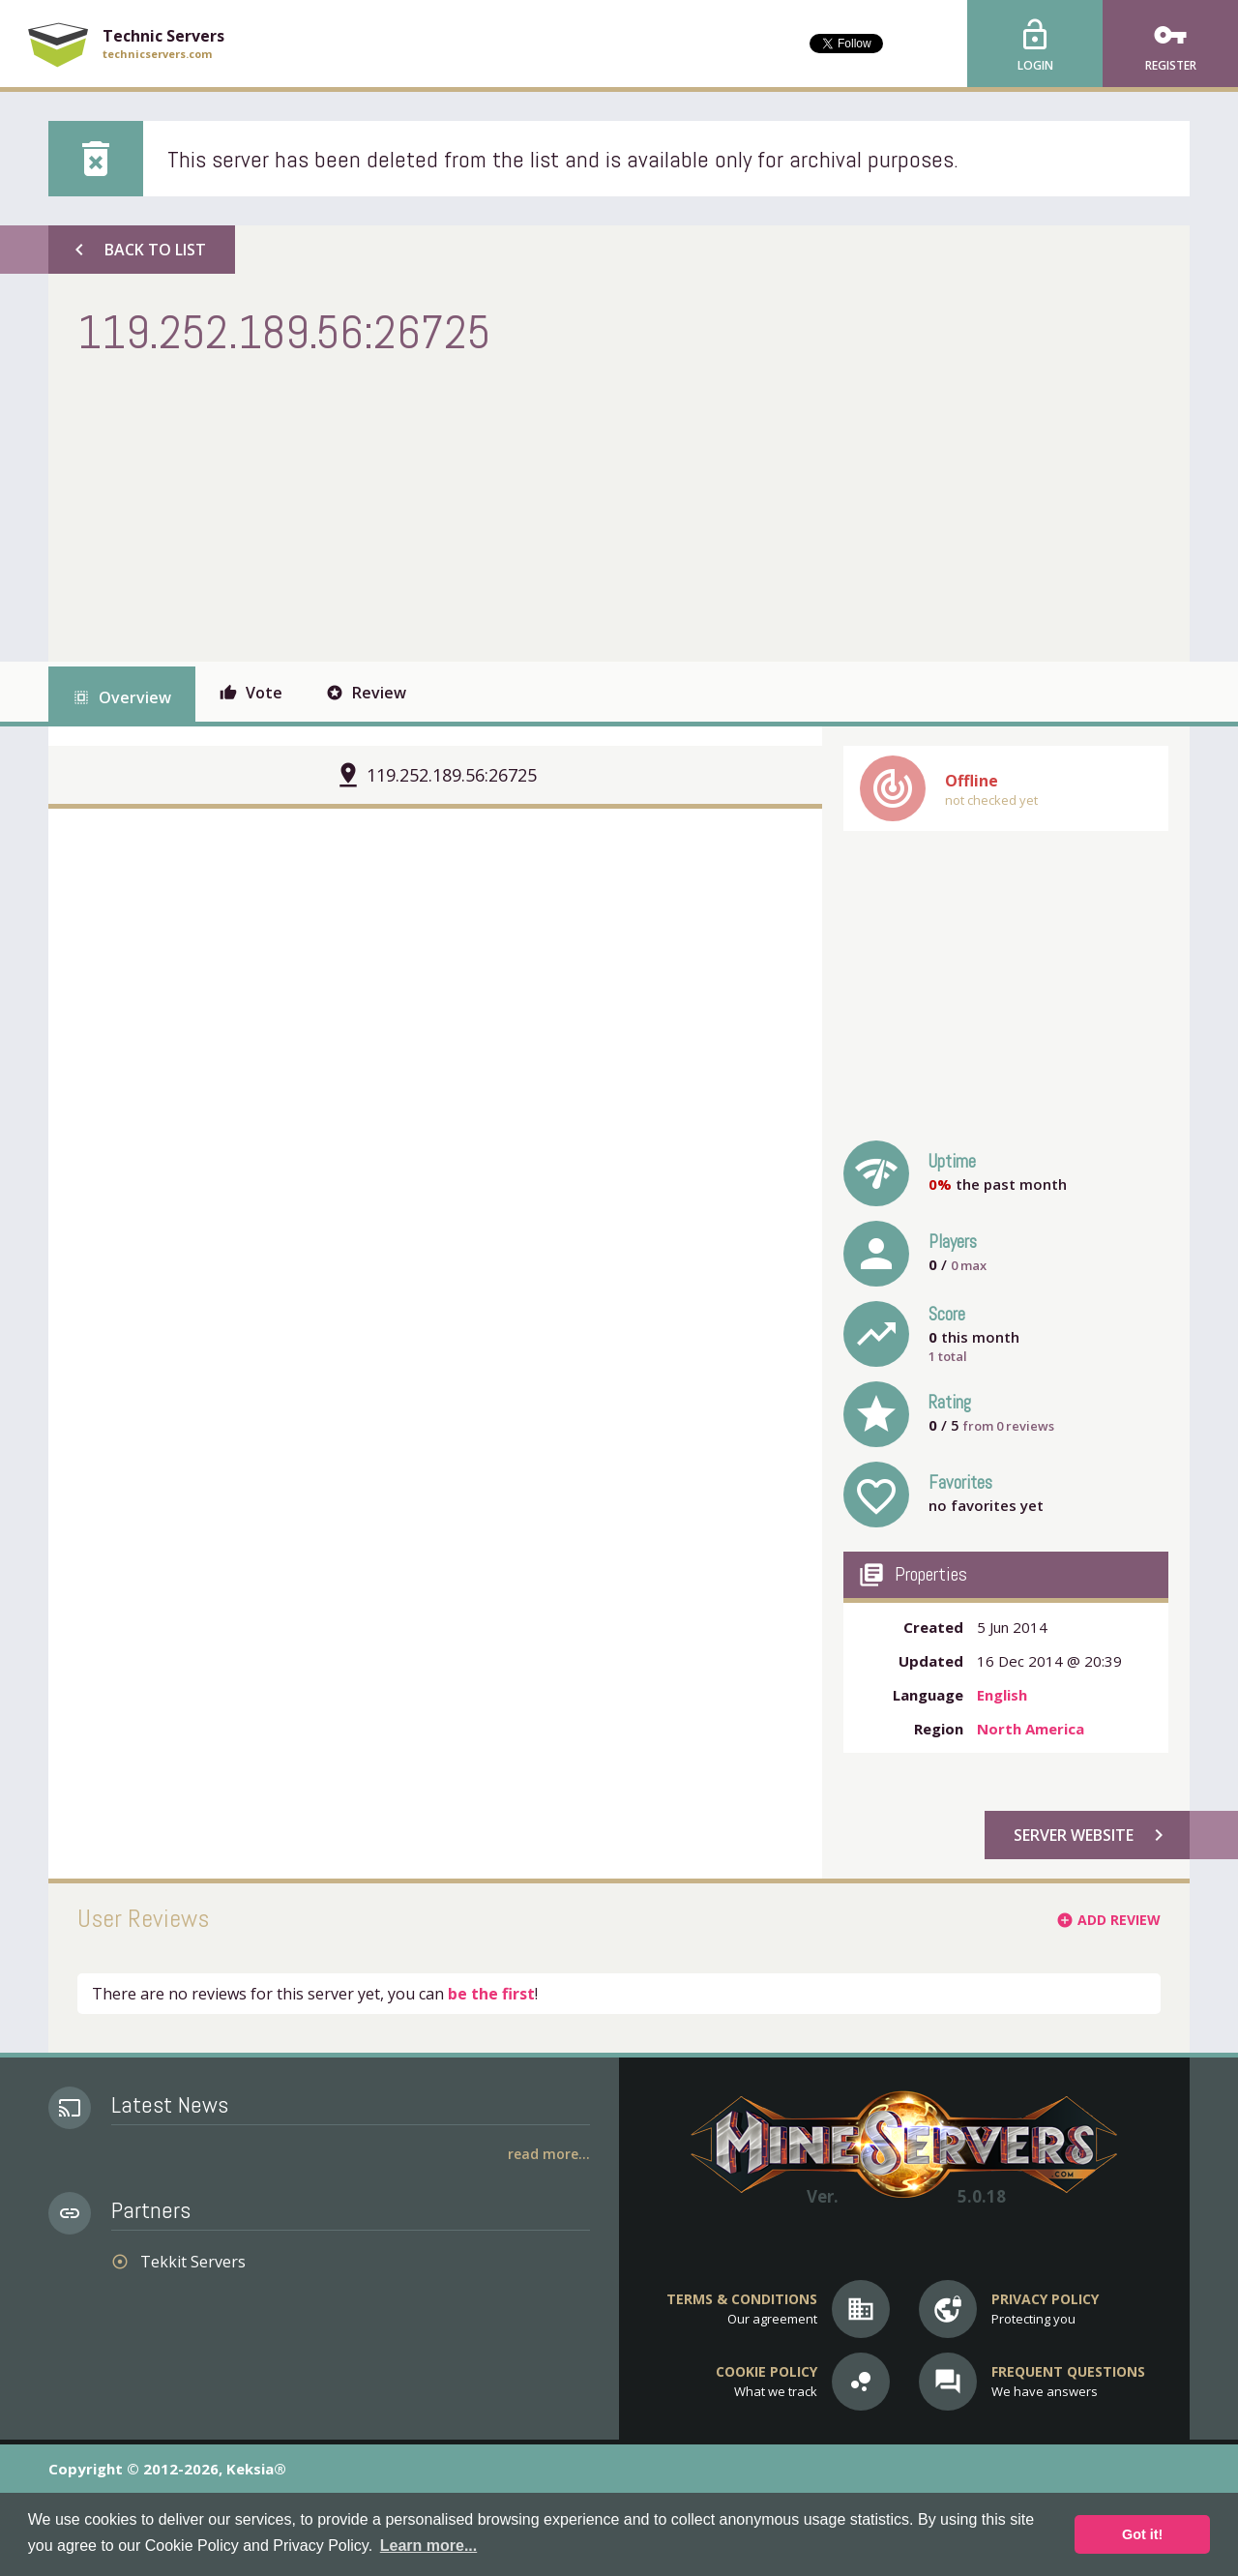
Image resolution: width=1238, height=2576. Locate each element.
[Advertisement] (429, 506)
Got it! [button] (1142, 2534)
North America (1030, 1728)
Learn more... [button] (428, 2545)
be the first (491, 1993)
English (1002, 1694)
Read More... (549, 2154)
